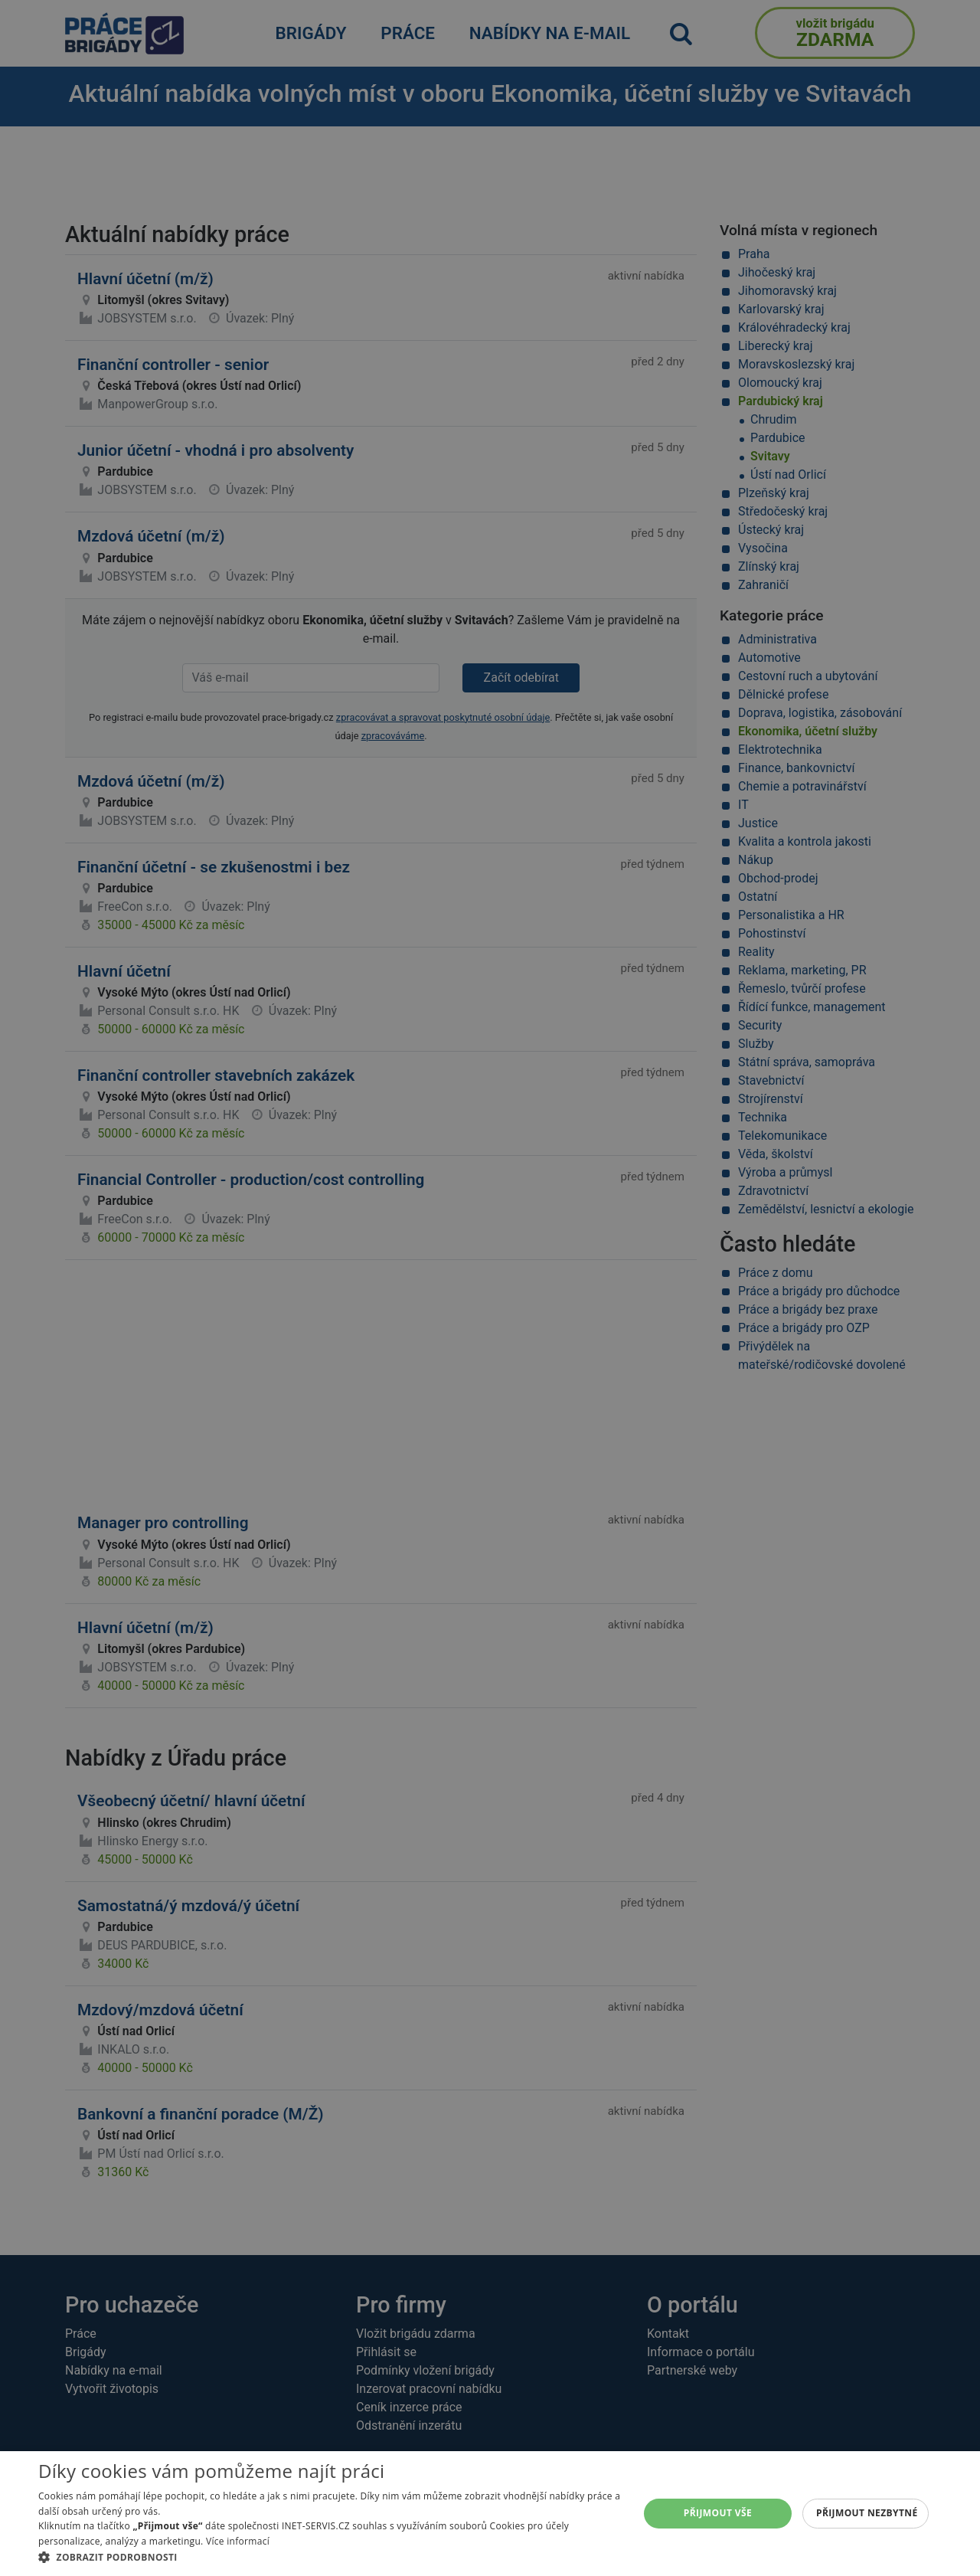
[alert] (490, 1288)
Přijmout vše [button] (718, 2512)
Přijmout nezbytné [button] (867, 2512)
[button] (329, 2557)
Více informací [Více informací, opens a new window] (238, 2541)
